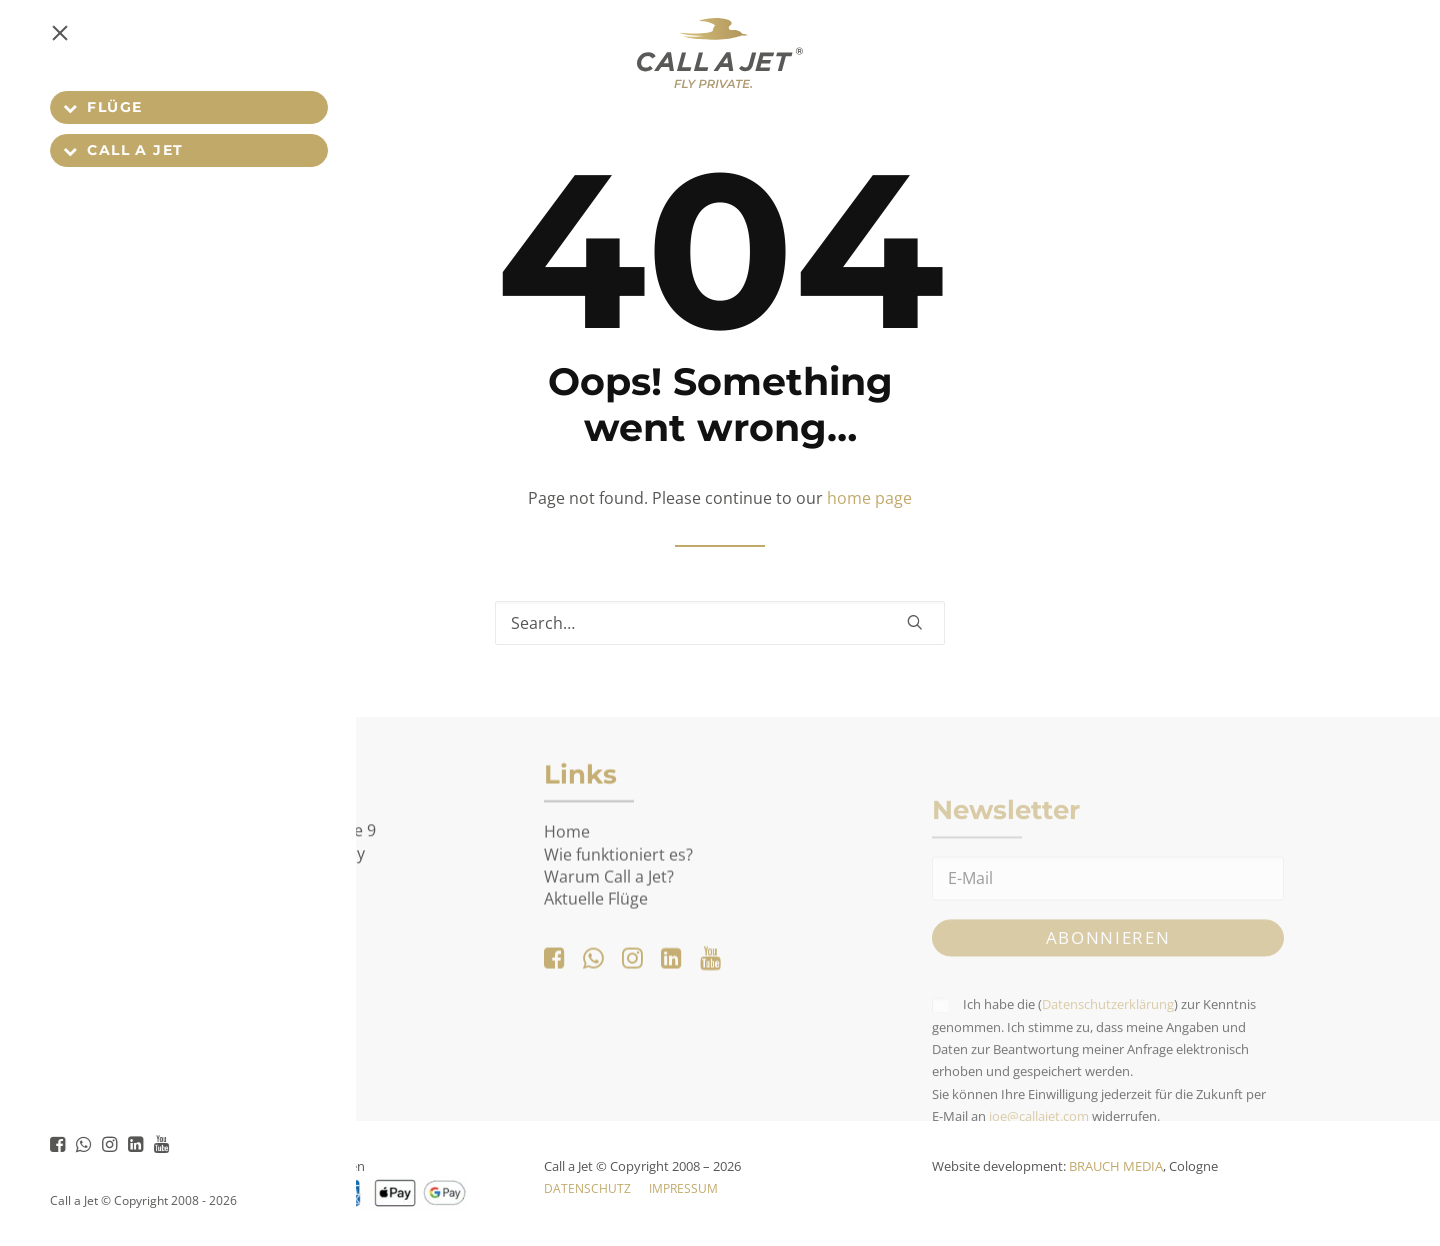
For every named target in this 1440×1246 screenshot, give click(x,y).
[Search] (720, 623)
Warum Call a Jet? (609, 948)
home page (869, 498)
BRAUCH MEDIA (1116, 1166)
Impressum (683, 1188)
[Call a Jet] (720, 53)
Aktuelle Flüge (596, 970)
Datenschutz (587, 1188)
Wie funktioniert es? (618, 925)
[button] (46, 53)
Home (567, 903)
